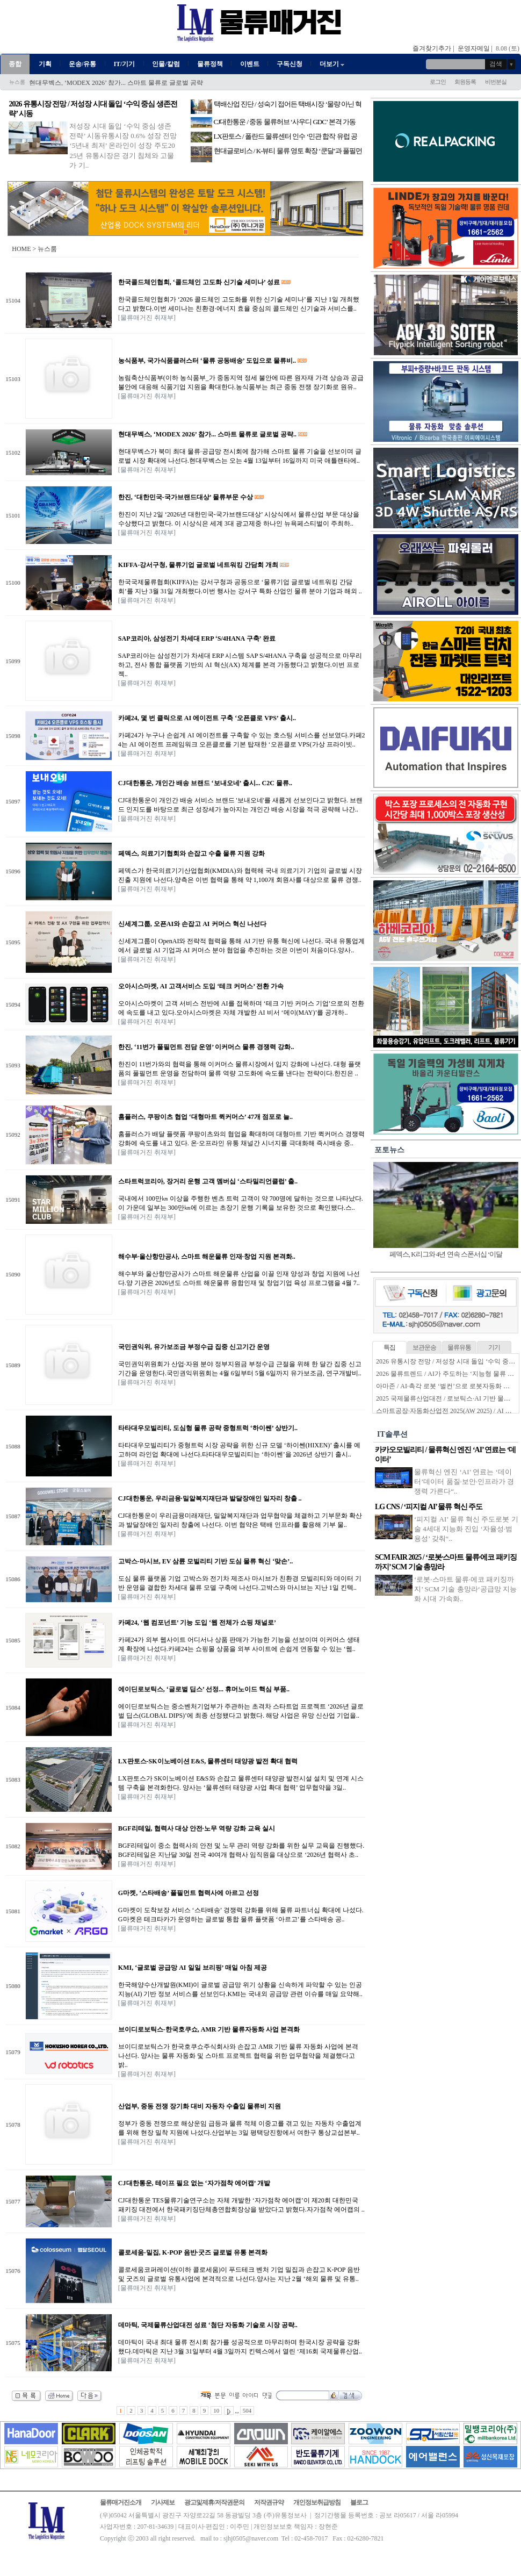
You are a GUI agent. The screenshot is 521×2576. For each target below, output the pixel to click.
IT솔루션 (392, 1434)
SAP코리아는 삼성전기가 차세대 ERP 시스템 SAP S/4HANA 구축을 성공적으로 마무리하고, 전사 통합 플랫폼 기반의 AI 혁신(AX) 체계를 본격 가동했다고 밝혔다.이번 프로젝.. (240, 665)
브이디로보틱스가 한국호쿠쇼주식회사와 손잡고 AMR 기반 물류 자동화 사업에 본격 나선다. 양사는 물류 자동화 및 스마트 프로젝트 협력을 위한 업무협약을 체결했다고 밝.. (238, 2056)
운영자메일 (474, 48)
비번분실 (495, 81)
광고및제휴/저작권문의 (214, 2502)
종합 (15, 64)
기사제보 (163, 2502)
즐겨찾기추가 (432, 48)
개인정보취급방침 (317, 2502)
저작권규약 (269, 2502)
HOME (21, 249)
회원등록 (465, 81)
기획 (45, 64)
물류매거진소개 (120, 2502)
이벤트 (249, 64)
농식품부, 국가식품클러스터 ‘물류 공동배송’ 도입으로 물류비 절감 (123, 83)
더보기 (333, 64)
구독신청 (289, 64)
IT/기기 (124, 64)
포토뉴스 (389, 1150)
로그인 (438, 81)
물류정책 (210, 64)
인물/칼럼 (165, 64)
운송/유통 (82, 64)
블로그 (359, 2502)
